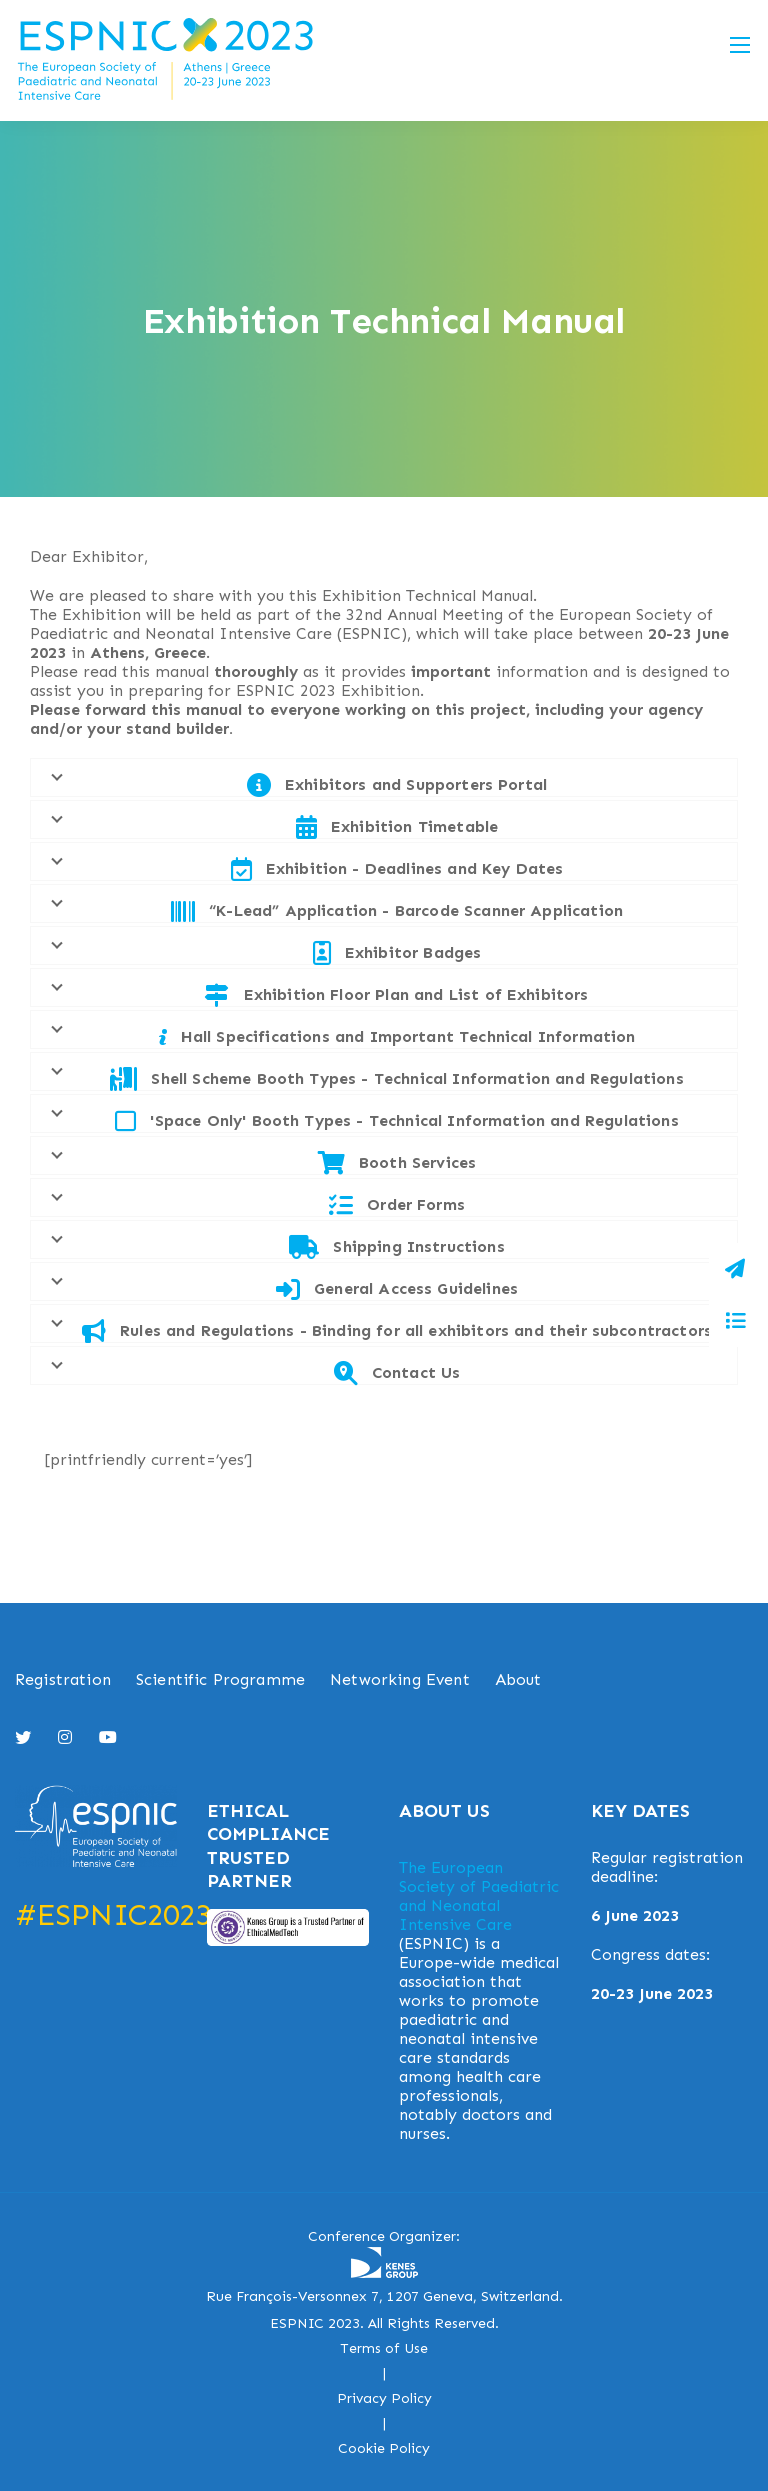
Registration (63, 1679)
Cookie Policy (384, 2448)
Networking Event (400, 1679)
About (518, 1679)
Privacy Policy (384, 2398)
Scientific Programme (220, 1679)
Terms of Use (384, 2348)
